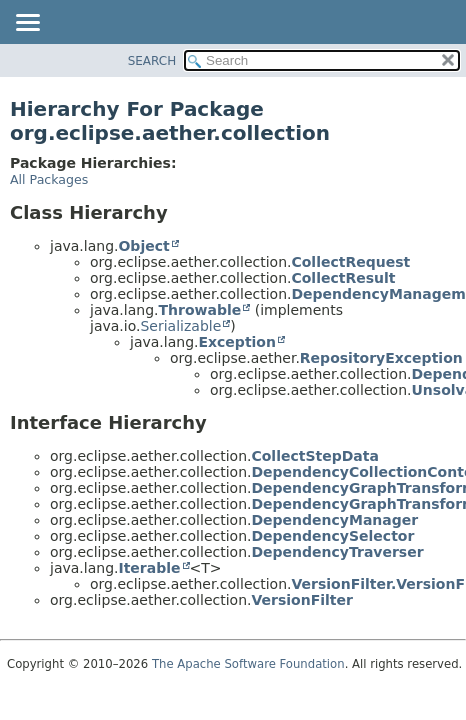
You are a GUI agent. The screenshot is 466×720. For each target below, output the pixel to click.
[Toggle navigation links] (27, 24)
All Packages (49, 179)
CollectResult (343, 278)
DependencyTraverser (337, 552)
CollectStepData (314, 456)
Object (143, 246)
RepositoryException (381, 358)
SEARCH (152, 61)
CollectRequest (350, 262)
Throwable (199, 310)
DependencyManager (334, 520)
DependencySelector (332, 536)
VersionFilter (301, 600)
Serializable (180, 326)
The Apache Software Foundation (248, 664)
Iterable (149, 568)
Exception (237, 342)
